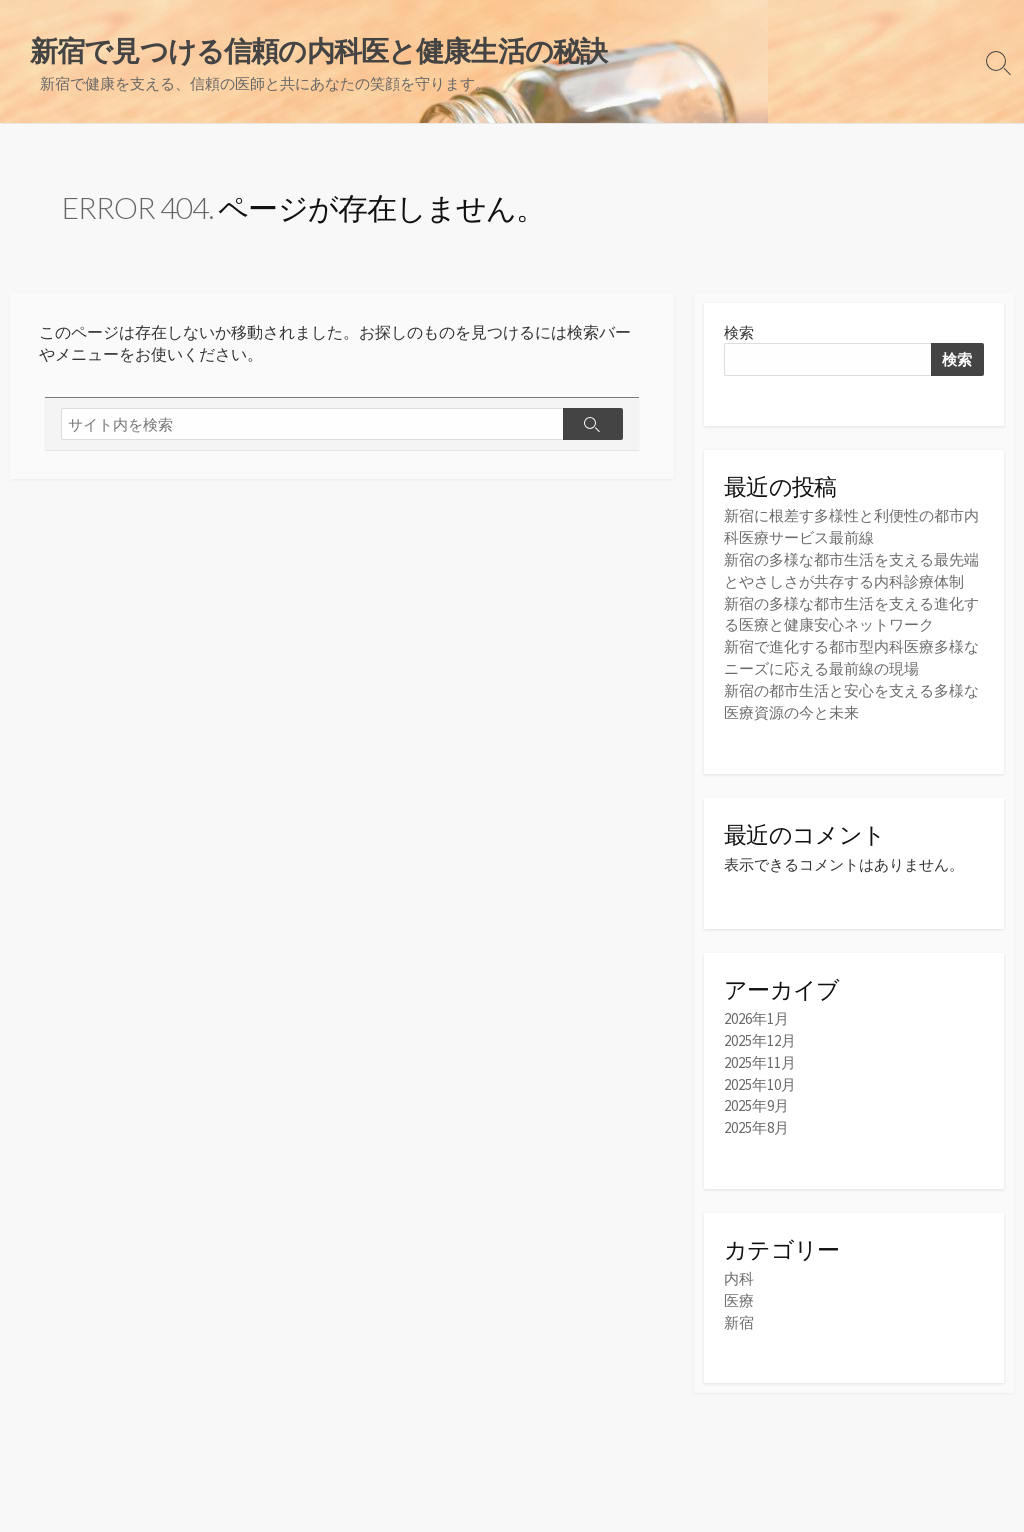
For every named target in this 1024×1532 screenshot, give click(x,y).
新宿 (739, 1311)
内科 (739, 1268)
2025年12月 (760, 1034)
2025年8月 (756, 1118)
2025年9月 (756, 1097)
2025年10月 (760, 1076)
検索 (739, 333)
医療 (739, 1290)
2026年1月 (756, 1013)
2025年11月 (760, 1055)
